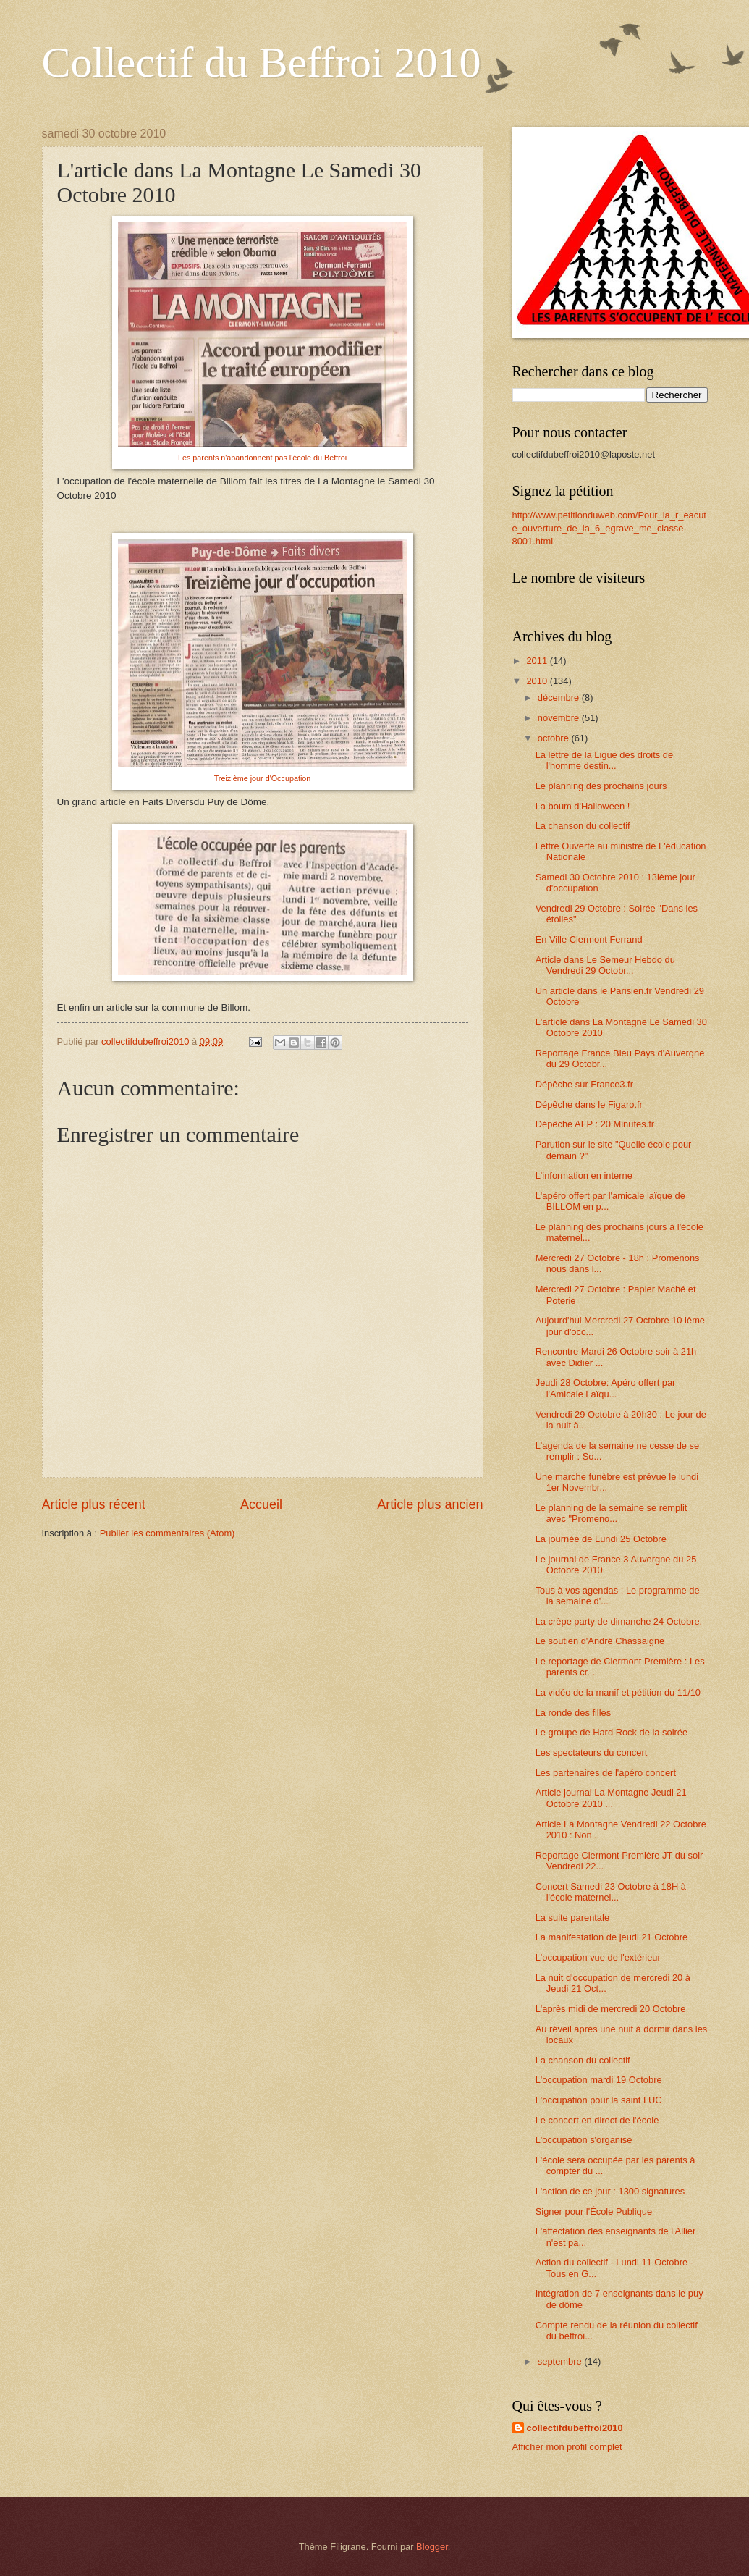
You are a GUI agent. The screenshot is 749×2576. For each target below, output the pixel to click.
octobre (555, 738)
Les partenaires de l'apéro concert (606, 1772)
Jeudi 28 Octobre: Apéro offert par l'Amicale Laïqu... (606, 1388)
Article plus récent (93, 1504)
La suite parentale (572, 1917)
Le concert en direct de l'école (597, 2120)
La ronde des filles (574, 1712)
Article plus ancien (430, 1504)
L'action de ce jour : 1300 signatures (610, 2191)
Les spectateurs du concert (592, 1752)
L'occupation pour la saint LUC (599, 2100)
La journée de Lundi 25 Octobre (601, 1538)
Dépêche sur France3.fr (584, 1084)
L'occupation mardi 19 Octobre (599, 2079)
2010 (537, 680)
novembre (560, 717)
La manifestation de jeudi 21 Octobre (611, 1937)
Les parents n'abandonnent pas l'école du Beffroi (262, 457)
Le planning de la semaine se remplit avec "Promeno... (611, 1513)
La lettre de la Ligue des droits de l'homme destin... (604, 760)
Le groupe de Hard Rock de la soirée (611, 1732)
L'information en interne (584, 1175)
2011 (537, 660)
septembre (561, 2361)
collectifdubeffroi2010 (575, 2428)
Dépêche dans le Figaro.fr (589, 1104)
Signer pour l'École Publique (594, 2211)
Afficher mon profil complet (567, 2446)
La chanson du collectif (583, 825)
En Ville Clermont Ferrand (589, 939)
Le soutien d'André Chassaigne (600, 1641)
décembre (560, 697)
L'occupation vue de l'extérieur (598, 1957)
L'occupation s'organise (584, 2139)
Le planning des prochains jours (601, 785)
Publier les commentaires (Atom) (167, 1533)
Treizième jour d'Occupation (262, 778)
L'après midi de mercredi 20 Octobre (611, 2008)
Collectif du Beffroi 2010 (261, 62)
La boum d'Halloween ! (583, 806)
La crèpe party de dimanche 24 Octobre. (619, 1621)
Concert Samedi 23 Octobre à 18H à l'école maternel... (611, 1892)
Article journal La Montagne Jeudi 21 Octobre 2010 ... (611, 1798)
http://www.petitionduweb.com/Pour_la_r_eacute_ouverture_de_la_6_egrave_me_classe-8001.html (609, 528)
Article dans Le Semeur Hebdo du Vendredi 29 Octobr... (605, 965)
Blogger (432, 2546)
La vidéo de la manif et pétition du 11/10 (618, 1692)
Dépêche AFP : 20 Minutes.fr (595, 1124)
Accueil (261, 1504)
